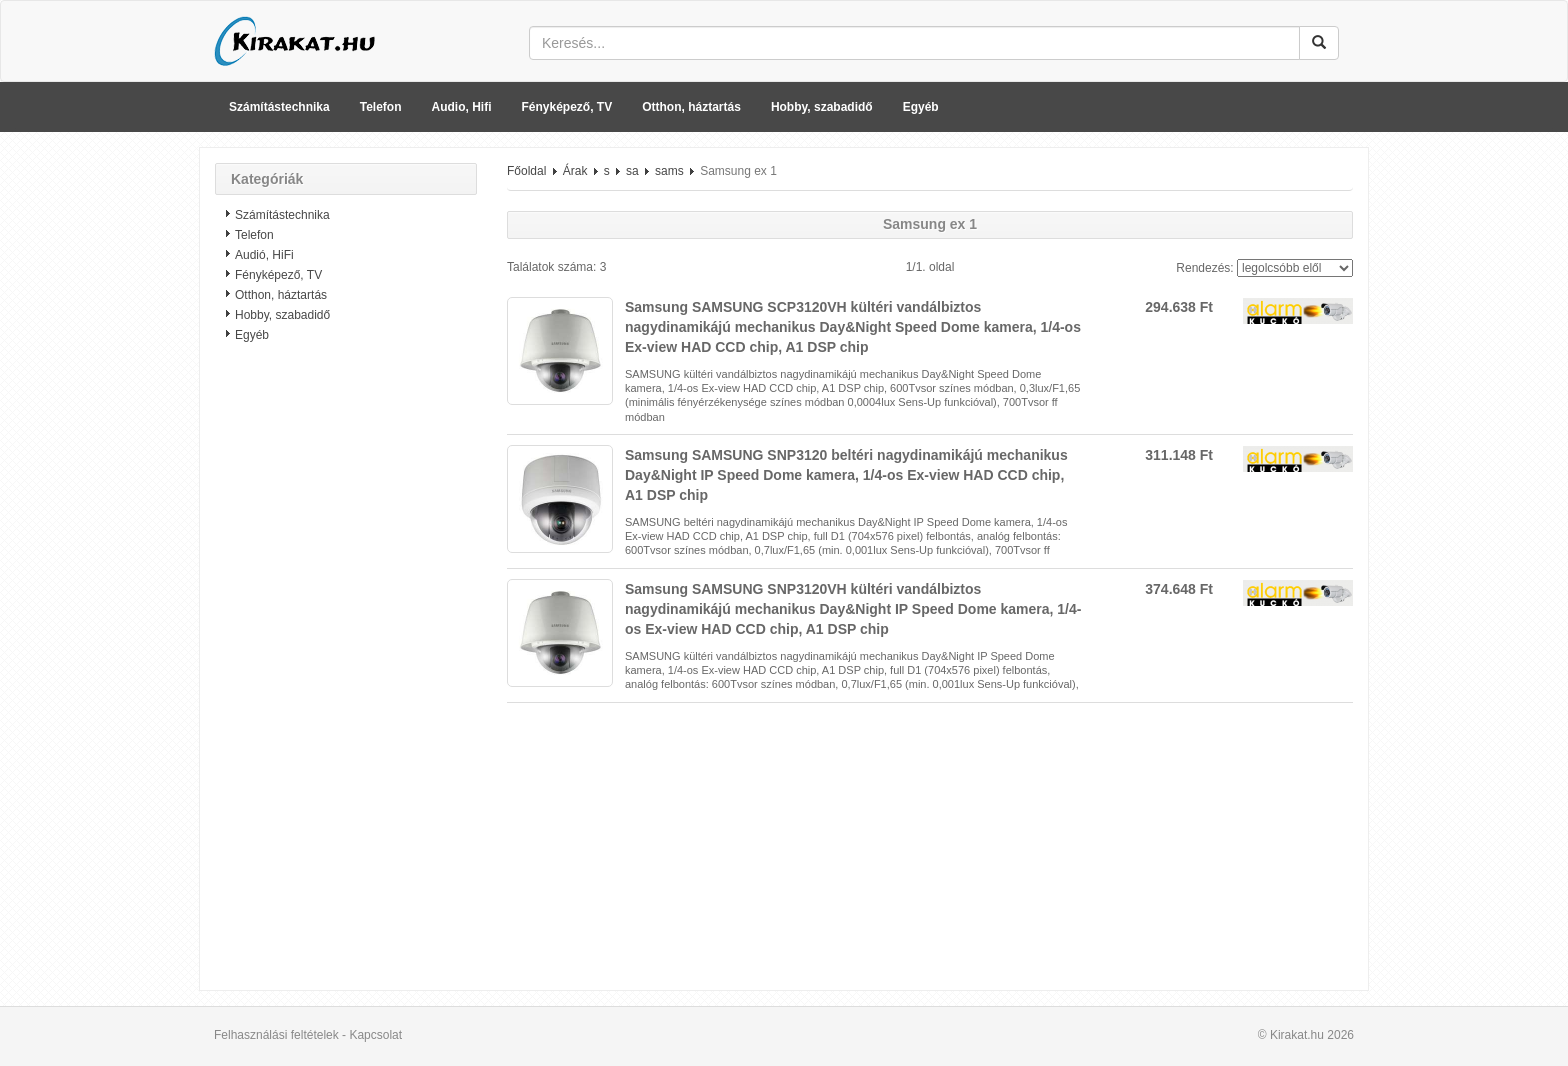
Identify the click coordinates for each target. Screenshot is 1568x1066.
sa (632, 171)
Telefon (381, 107)
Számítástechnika (279, 107)
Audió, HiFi (264, 255)
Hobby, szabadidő (822, 107)
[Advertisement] (346, 675)
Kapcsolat (375, 1035)
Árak (575, 171)
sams (669, 171)
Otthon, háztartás (691, 107)
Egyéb (921, 107)
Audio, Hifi (462, 107)
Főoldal (526, 171)
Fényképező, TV (567, 107)
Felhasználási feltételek (276, 1035)
